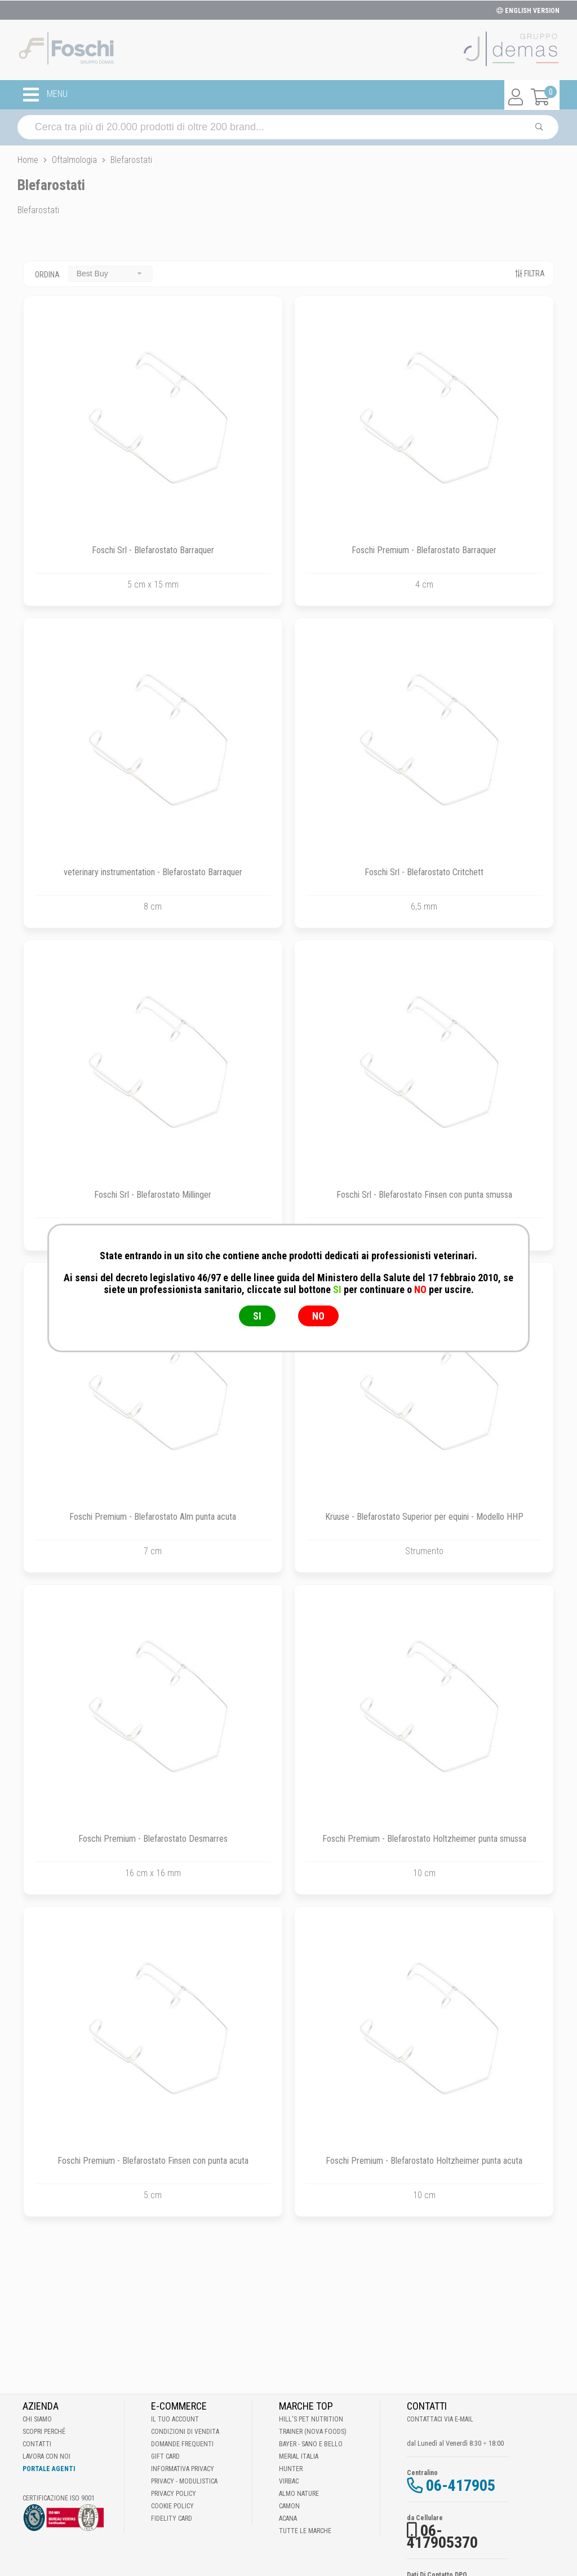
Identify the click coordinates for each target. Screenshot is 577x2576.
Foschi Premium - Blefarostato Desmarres (153, 1838)
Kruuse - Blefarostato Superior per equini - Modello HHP (424, 1516)
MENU (45, 95)
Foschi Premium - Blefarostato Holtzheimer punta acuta (424, 2160)
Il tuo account (175, 2419)
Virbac (289, 2481)
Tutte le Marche (305, 2531)
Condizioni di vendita (185, 2432)
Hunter (291, 2469)
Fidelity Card (171, 2518)
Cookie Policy (172, 2506)
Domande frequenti (182, 2444)
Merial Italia (298, 2456)
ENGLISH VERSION (528, 11)
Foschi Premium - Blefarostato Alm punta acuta (152, 1516)
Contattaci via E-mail (440, 2419)
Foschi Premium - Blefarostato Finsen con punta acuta (152, 2160)
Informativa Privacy (182, 2469)
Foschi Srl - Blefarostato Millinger (152, 1194)
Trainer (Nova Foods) (313, 2432)
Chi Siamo (37, 2419)
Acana (288, 2518)
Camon (289, 2506)
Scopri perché (44, 2432)
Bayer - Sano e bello (311, 2444)
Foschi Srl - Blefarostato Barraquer (153, 550)
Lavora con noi (46, 2456)
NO (318, 1316)
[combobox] (110, 274)
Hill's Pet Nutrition (311, 2419)
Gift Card (165, 2456)
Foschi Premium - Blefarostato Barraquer (424, 550)
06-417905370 (442, 2536)
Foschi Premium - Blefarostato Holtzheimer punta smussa (424, 1838)
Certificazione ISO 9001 (59, 2498)
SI (257, 1316)
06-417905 (460, 2485)
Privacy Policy (173, 2494)
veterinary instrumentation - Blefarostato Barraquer (153, 872)
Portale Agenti (49, 2469)
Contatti (37, 2444)
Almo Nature (299, 2494)
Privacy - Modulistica (184, 2481)
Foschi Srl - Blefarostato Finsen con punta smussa (424, 1194)
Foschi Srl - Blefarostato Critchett (424, 872)
